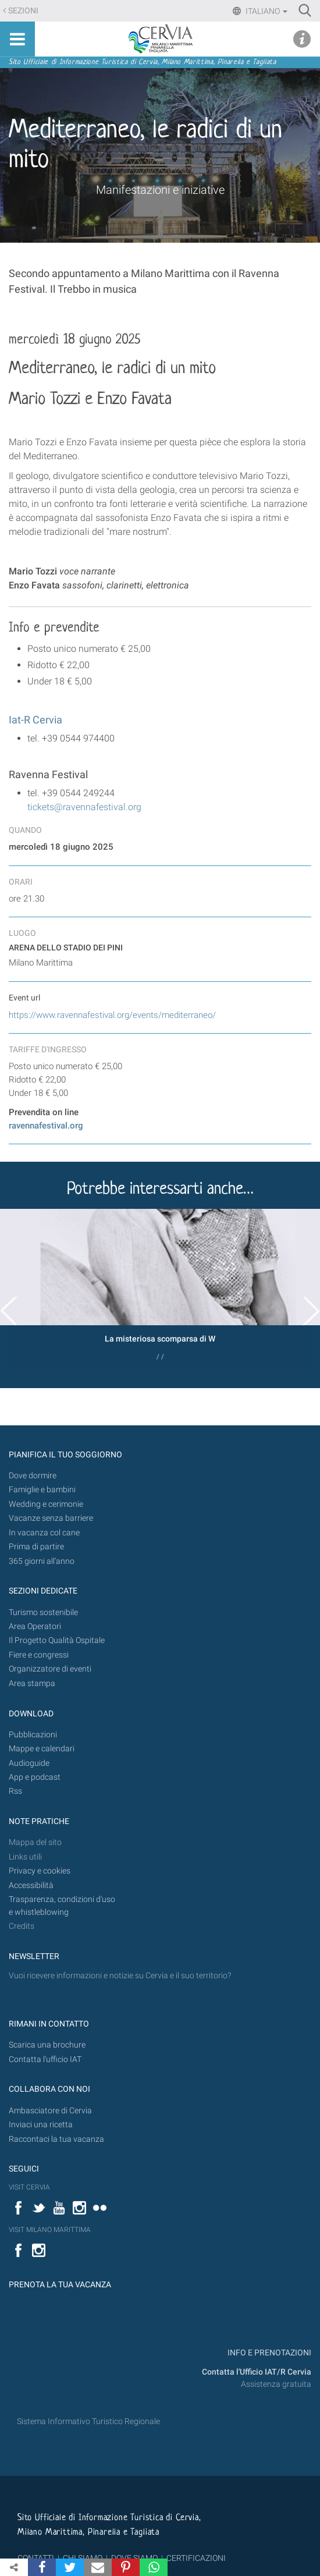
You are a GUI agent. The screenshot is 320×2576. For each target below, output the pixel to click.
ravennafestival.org (46, 1125)
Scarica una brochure (47, 2045)
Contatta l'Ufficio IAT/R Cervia (256, 2372)
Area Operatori (35, 1626)
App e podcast (35, 1777)
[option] (160, 1289)
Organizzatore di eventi (50, 1669)
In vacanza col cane (44, 1533)
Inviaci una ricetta (41, 2125)
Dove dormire (32, 1476)
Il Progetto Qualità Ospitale (57, 1640)
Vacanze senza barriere (51, 1518)
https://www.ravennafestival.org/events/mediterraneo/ (112, 1015)
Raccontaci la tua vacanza (56, 2139)
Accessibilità (31, 1885)
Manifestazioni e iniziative (160, 190)
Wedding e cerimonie (46, 1504)
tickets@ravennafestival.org (84, 806)
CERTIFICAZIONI (196, 2558)
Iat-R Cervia (35, 720)
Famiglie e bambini (42, 1490)
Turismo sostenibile (43, 1612)
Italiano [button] (265, 11)
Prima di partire (36, 1547)
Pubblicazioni (33, 1735)
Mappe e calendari (41, 1749)
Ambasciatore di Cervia (50, 2111)
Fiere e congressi (39, 1655)
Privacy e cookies (39, 1871)
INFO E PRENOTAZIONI (268, 2353)
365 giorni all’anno (41, 1561)
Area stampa (32, 1683)
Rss (15, 1791)
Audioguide (29, 1763)
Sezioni (23, 10)
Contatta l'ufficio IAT (45, 2059)
